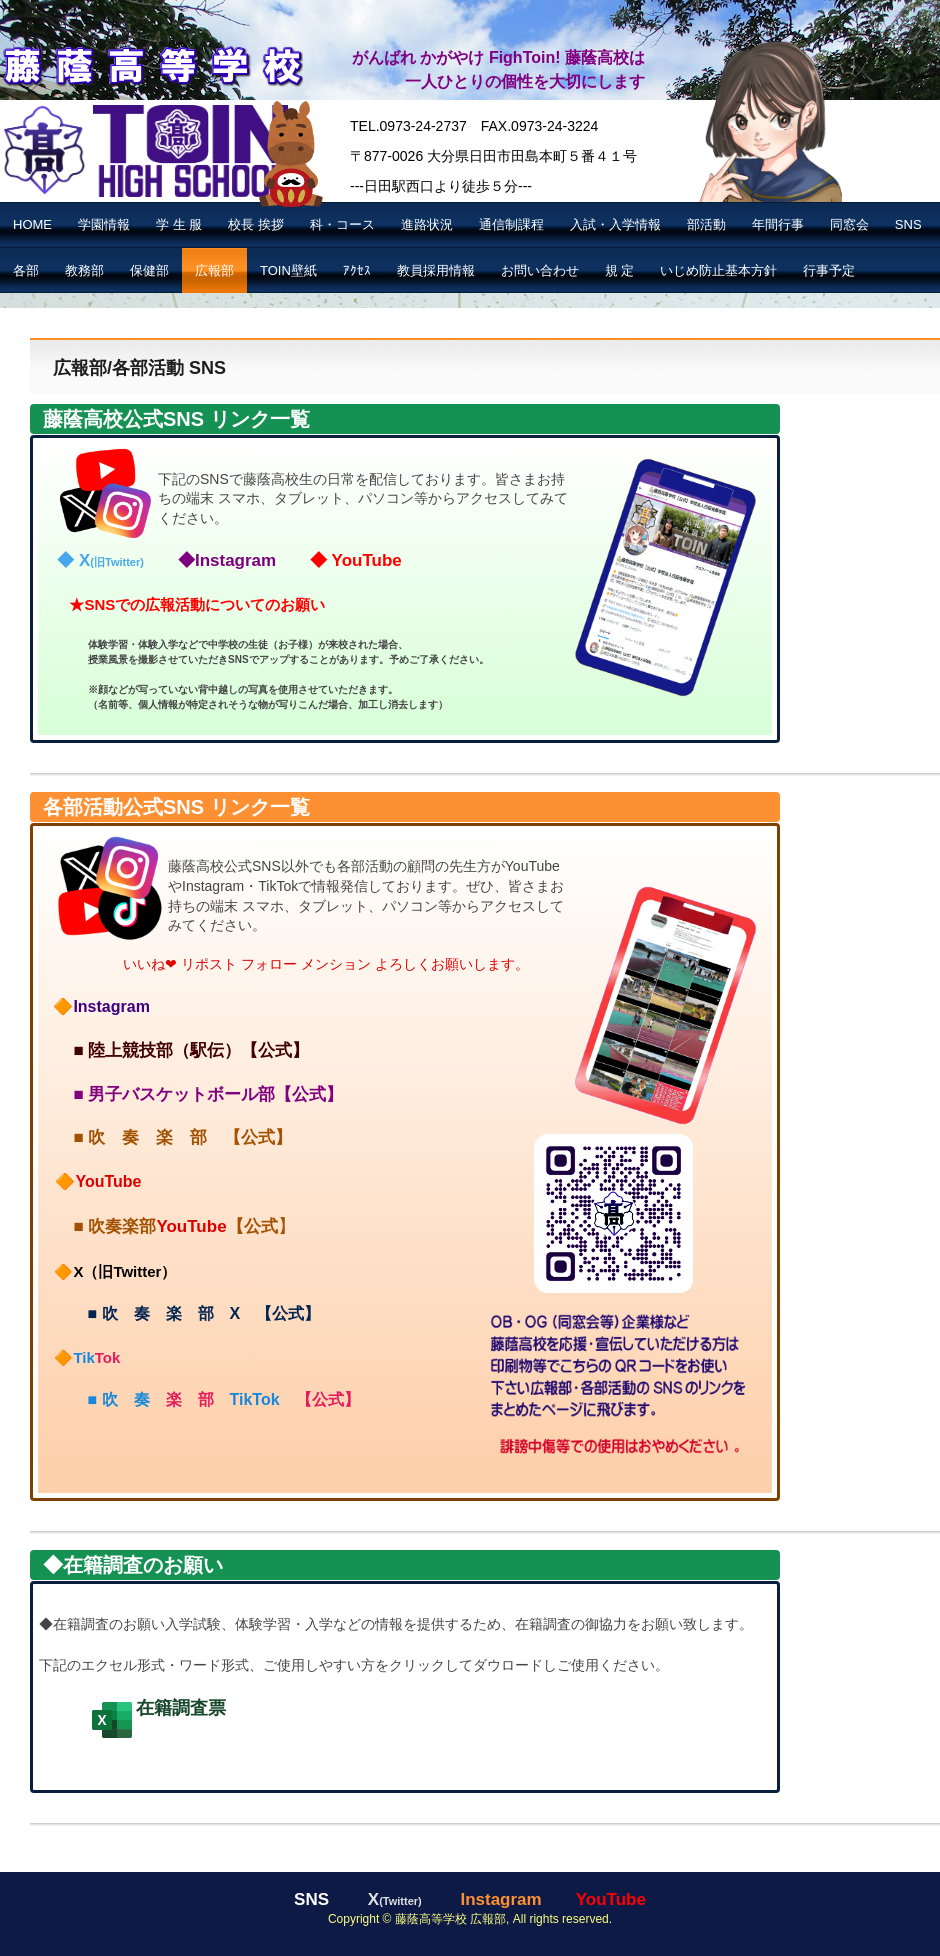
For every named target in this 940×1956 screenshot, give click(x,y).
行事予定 (829, 270)
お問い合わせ (540, 270)
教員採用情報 (436, 270)
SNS (908, 224)
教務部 (84, 270)
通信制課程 (511, 224)
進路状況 (427, 224)
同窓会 (849, 224)
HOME (32, 224)
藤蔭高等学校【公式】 (151, 63)
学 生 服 (179, 224)
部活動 (706, 224)
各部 (26, 270)
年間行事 (778, 224)
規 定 (620, 270)
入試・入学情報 (615, 224)
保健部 (149, 270)
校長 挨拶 (256, 224)
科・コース (342, 224)
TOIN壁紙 (288, 270)
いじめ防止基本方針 (718, 270)
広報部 (214, 270)
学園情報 (104, 224)
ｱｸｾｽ (357, 270)
